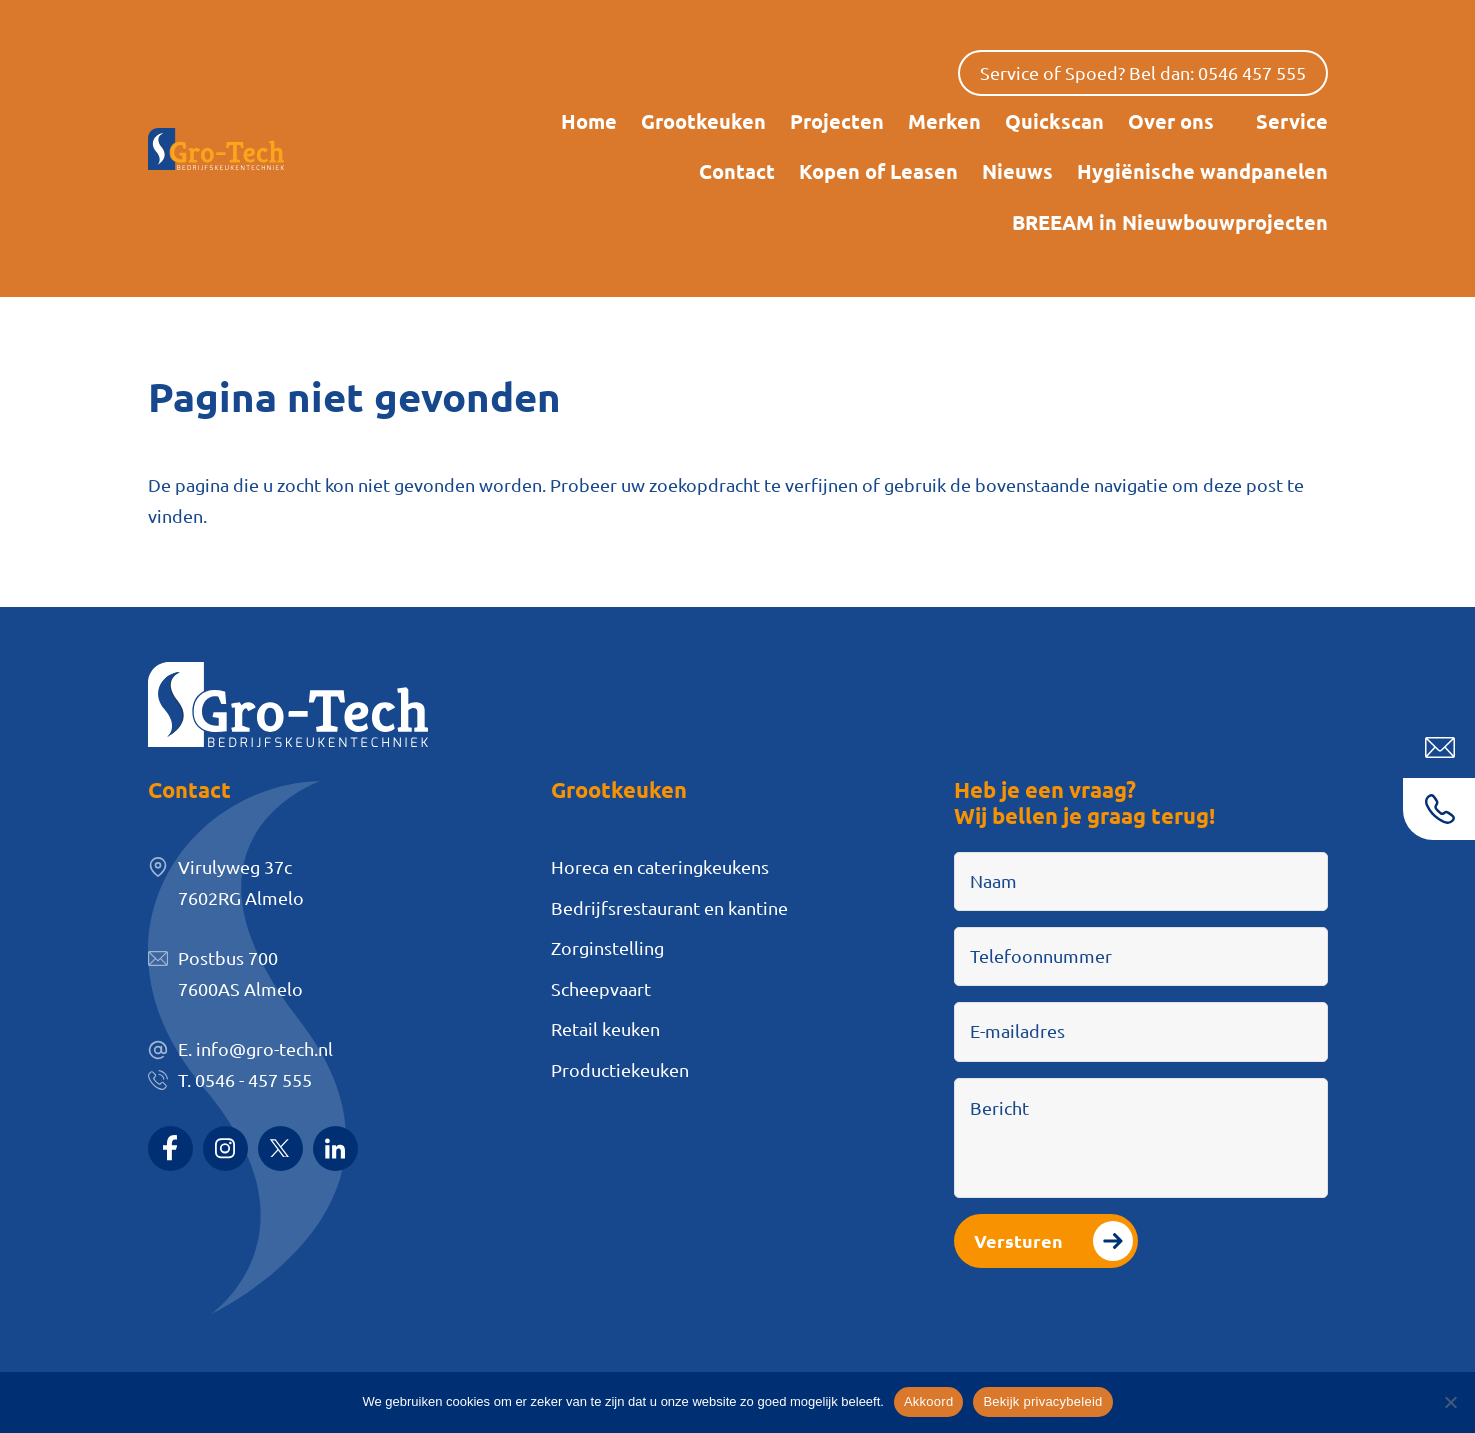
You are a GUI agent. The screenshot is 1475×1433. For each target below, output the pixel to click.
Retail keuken (605, 1028)
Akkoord (928, 1401)
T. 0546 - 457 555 (245, 1079)
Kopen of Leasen (878, 171)
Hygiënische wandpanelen (1202, 171)
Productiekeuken (620, 1069)
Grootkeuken (703, 121)
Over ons (1171, 121)
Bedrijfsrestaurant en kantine (669, 907)
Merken (944, 121)
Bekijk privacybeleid (1042, 1401)
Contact (737, 171)
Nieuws (1017, 171)
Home (589, 121)
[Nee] (1450, 1402)
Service (1292, 121)
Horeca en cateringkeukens (660, 866)
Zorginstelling (607, 947)
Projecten (837, 121)
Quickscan (1054, 121)
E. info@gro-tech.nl (255, 1048)
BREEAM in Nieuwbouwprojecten (1170, 222)
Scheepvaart (601, 988)
